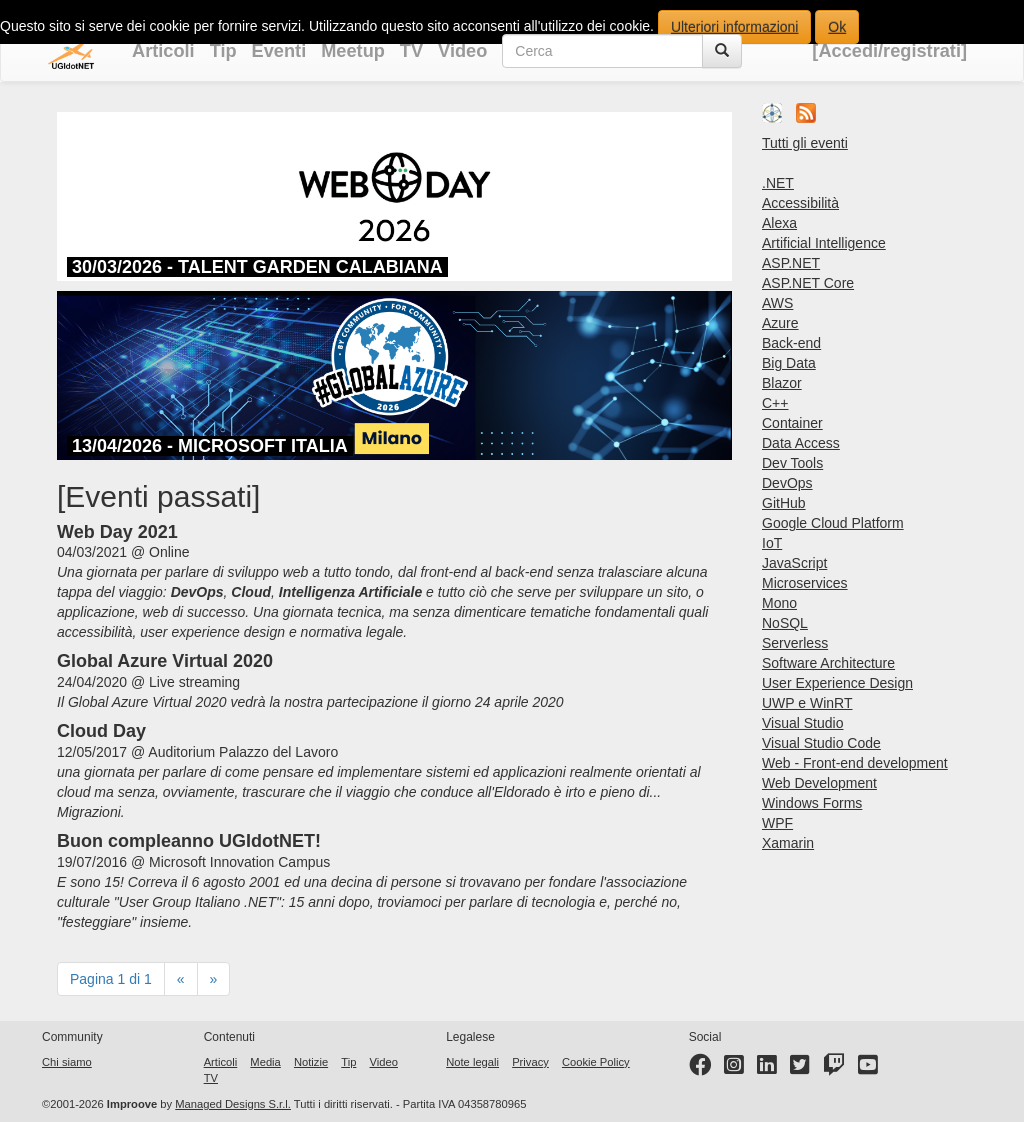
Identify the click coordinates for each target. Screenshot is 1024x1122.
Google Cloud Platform (833, 523)
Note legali (472, 1062)
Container (792, 423)
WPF (777, 823)
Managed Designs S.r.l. (233, 1104)
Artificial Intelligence (824, 243)
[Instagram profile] (734, 1069)
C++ (775, 403)
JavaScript (794, 563)
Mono (779, 603)
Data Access (801, 443)
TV (411, 51)
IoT (772, 543)
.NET (778, 183)
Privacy (530, 1062)
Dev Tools (792, 463)
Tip (223, 51)
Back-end (791, 343)
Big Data (789, 363)
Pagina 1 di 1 (111, 979)
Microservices (805, 583)
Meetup (353, 51)
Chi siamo (67, 1062)
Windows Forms (812, 803)
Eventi (279, 51)
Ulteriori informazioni (735, 27)
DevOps (787, 483)
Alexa (779, 223)
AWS (777, 303)
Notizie (311, 1062)
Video (462, 51)
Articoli (163, 51)
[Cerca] (722, 51)
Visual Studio (802, 723)
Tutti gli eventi (805, 143)
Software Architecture (828, 663)
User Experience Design (837, 683)
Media (265, 1062)
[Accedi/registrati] (889, 51)
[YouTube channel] (868, 1069)
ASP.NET (791, 263)
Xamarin (788, 843)
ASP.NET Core (808, 283)
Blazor (782, 383)
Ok (837, 27)
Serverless (795, 643)
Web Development (819, 783)
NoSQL (785, 623)
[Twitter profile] (800, 1069)
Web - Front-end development (855, 763)
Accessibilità (800, 203)
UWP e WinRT (807, 703)
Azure (780, 323)
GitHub (784, 503)
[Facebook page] (700, 1069)
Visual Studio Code (821, 743)
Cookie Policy (596, 1062)
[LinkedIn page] (767, 1069)
